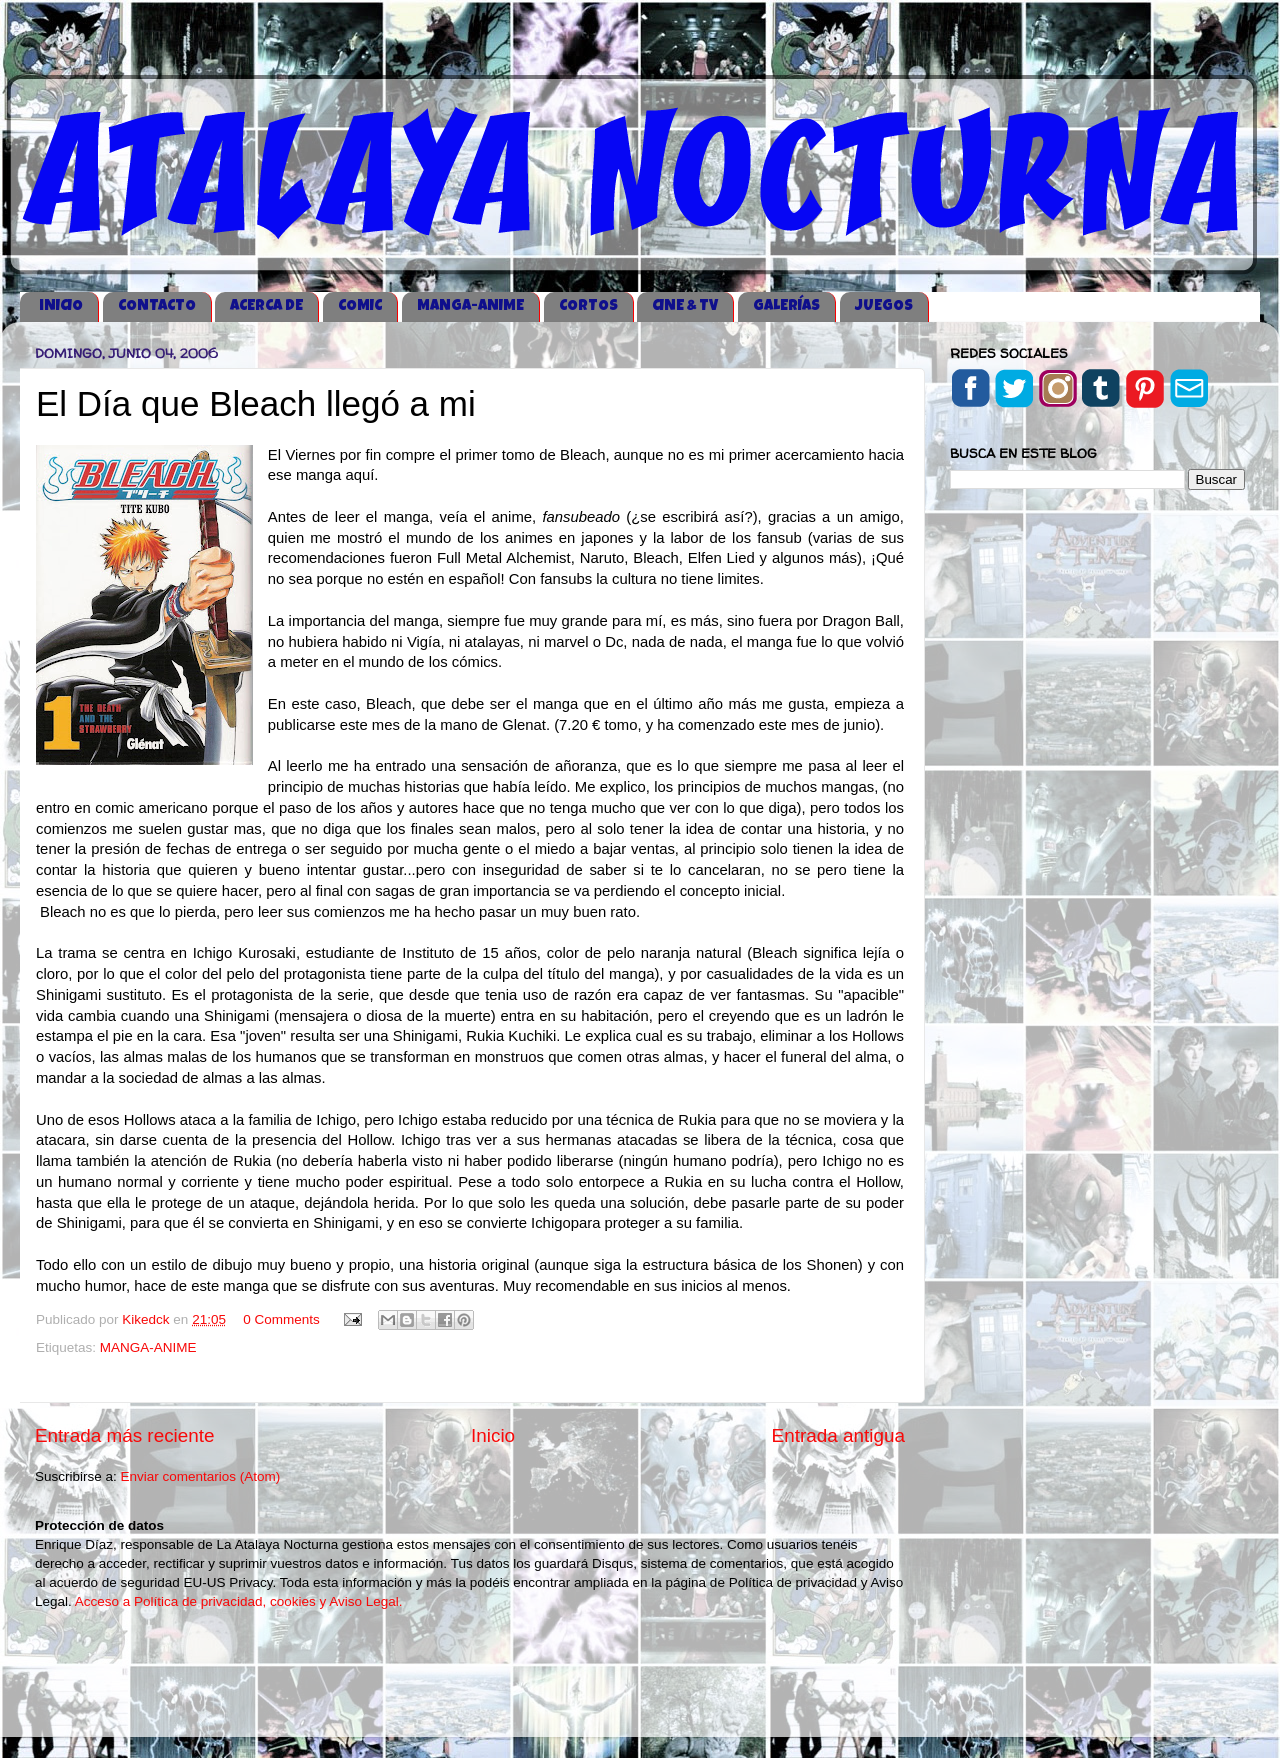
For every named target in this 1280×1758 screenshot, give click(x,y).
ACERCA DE (266, 306)
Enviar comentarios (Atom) (201, 1476)
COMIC (360, 306)
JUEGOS (884, 306)
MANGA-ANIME (470, 306)
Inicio (493, 1435)
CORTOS (588, 306)
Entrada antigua (838, 1435)
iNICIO (61, 306)
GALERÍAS (786, 306)
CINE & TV (685, 306)
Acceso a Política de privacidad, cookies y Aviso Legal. (239, 1601)
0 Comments (281, 1319)
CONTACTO (157, 306)
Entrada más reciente (125, 1435)
